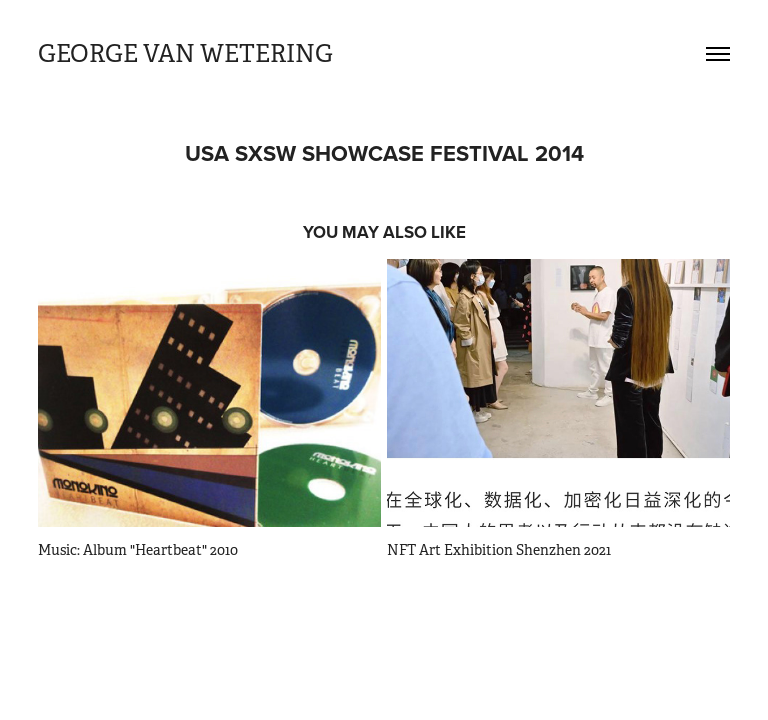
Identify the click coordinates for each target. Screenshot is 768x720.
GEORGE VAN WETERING (188, 54)
